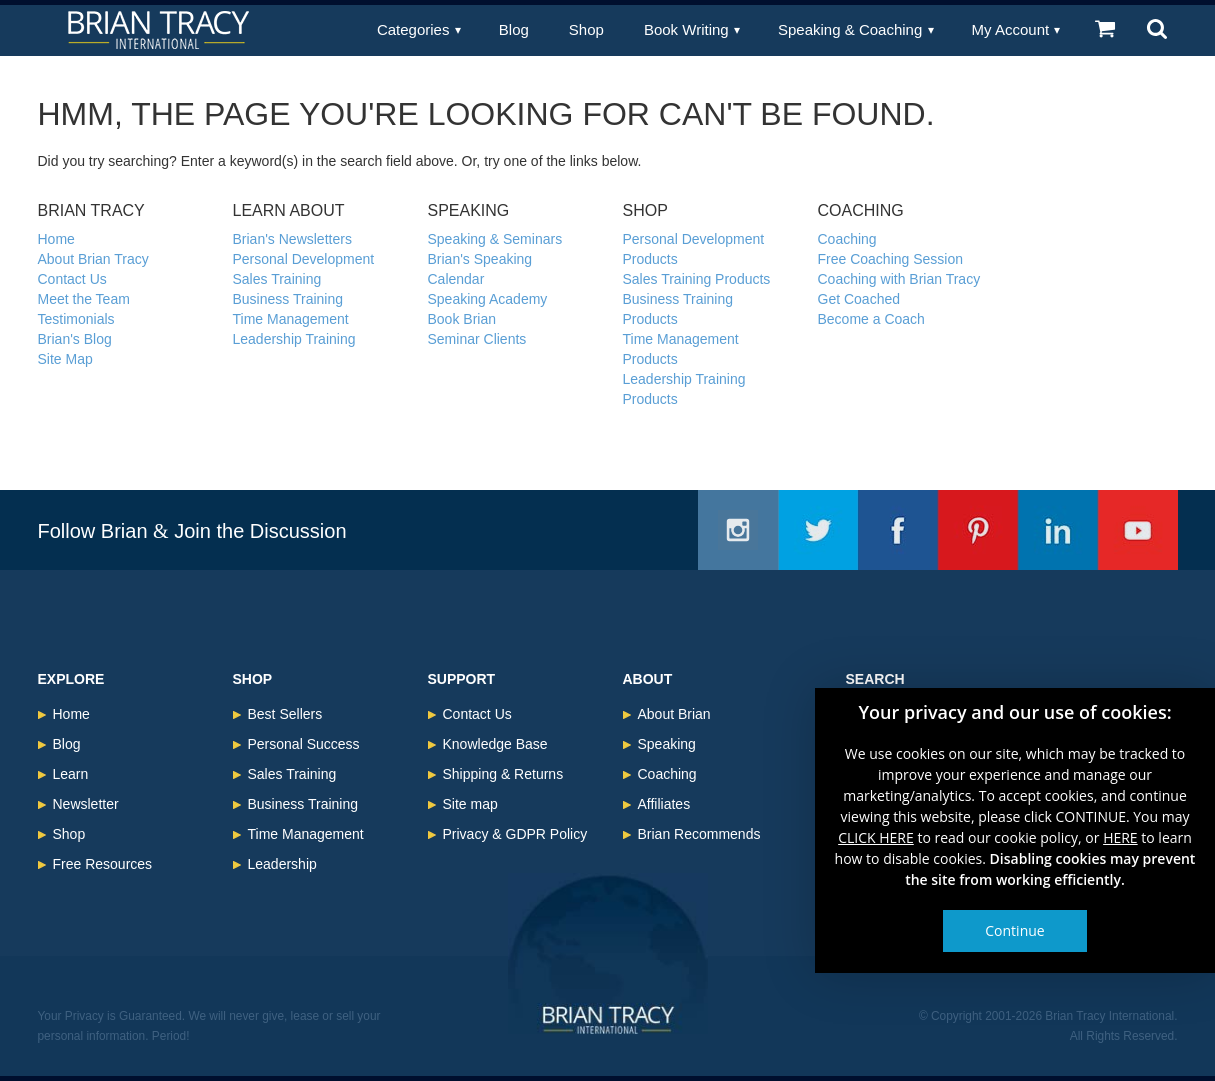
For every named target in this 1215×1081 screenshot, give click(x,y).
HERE (1120, 837)
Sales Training (277, 279)
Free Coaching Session (891, 259)
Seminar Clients (477, 339)
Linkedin (1058, 530)
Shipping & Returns (503, 774)
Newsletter (86, 804)
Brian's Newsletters (292, 239)
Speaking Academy (488, 299)
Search (875, 679)
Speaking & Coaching (850, 29)
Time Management (291, 319)
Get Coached (859, 299)
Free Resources (103, 864)
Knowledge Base (495, 744)
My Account (1011, 29)
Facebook (898, 530)
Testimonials (76, 319)
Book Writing (686, 29)
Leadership (282, 864)
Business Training (288, 299)
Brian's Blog (75, 339)
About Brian (674, 714)
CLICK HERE (876, 837)
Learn (71, 774)
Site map (470, 804)
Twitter (818, 530)
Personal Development (304, 259)
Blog (514, 29)
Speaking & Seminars (495, 239)
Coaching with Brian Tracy (899, 279)
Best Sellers (285, 714)
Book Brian (462, 319)
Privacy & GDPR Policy (515, 834)
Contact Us (72, 279)
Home (56, 239)
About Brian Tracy (93, 259)
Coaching (847, 239)
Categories (413, 29)
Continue (1014, 930)
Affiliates (664, 804)
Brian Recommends (699, 834)
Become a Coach (871, 319)
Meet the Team (84, 299)
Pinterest (978, 530)
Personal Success (304, 744)
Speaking (667, 744)
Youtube (1138, 530)
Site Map (65, 359)
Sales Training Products (697, 279)
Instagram (738, 530)
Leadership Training (294, 339)
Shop (586, 29)
